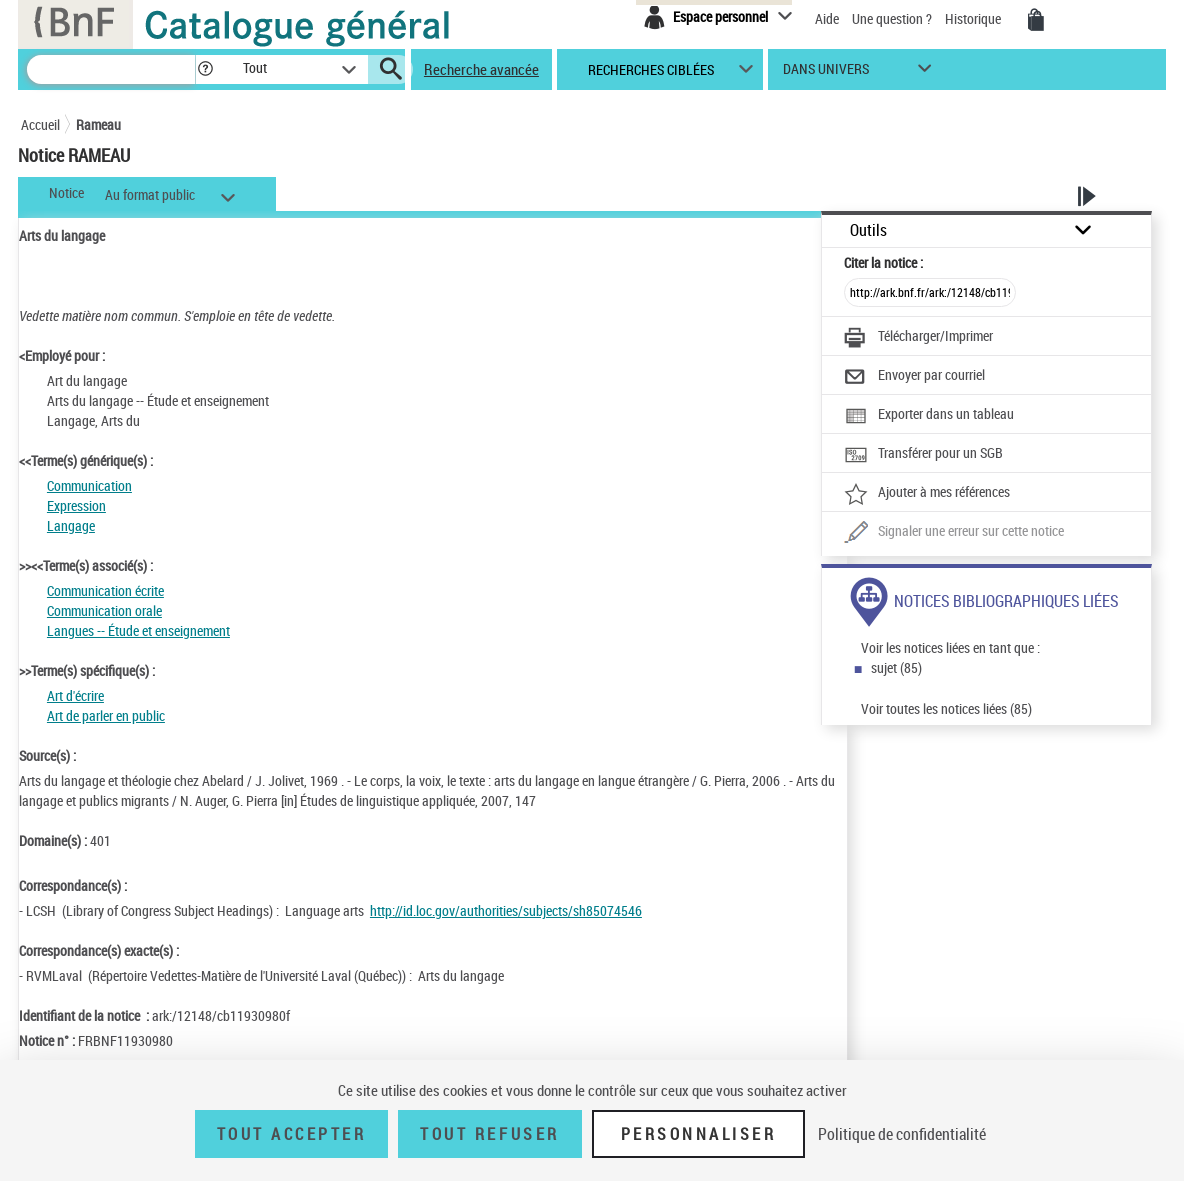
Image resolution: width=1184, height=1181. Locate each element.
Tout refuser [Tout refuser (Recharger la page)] (489, 1134)
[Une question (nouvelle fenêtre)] (954, 533)
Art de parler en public (106, 715)
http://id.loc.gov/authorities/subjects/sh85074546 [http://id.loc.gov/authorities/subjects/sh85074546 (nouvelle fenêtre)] (506, 910)
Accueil (40, 124)
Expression (76, 505)
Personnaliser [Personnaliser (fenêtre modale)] (699, 1134)
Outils (868, 230)
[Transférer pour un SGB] (923, 455)
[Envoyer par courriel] (914, 377)
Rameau (98, 124)
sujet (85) (896, 667)
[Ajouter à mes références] (927, 494)
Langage (71, 525)
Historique (974, 18)
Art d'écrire (75, 695)
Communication (89, 485)
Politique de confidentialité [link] (902, 1134)
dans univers (826, 73)
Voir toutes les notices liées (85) (946, 708)
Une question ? (892, 18)
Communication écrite (105, 590)
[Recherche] (111, 69)
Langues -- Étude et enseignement (138, 630)
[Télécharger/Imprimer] (918, 338)
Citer (883, 262)
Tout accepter (292, 1134)
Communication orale (104, 610)
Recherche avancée (481, 69)
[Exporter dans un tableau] (929, 416)
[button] (205, 69)
